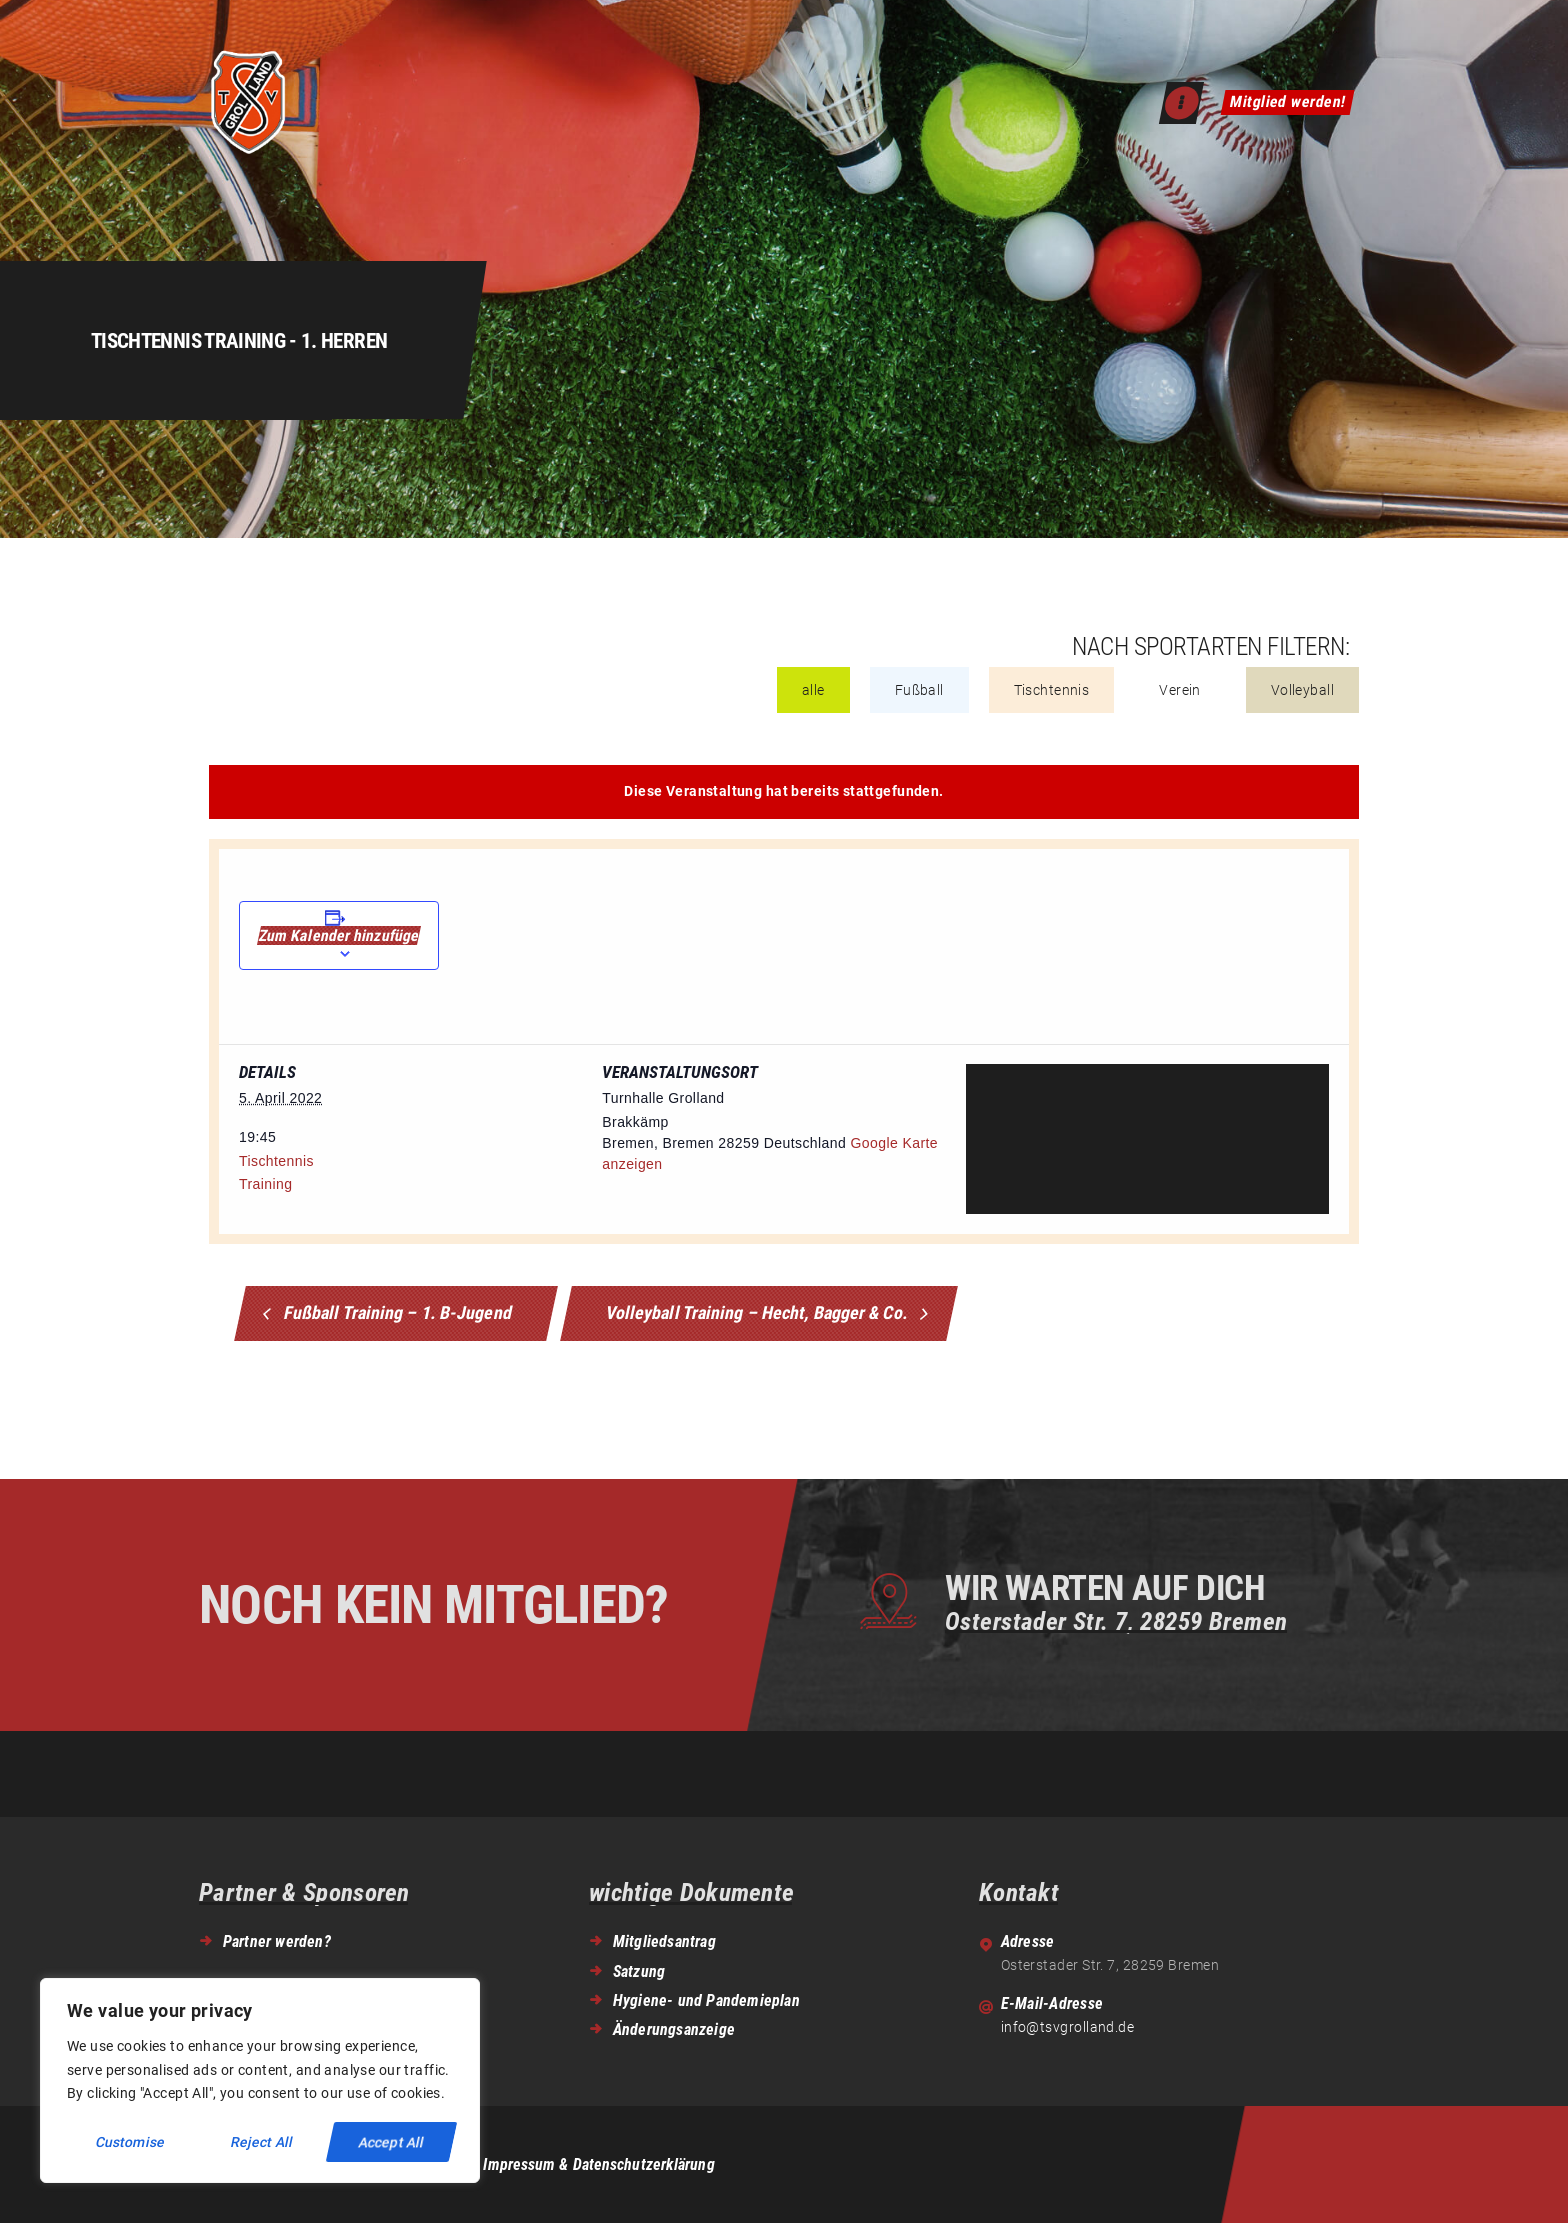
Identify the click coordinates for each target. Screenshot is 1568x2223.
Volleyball (1302, 690)
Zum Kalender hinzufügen (339, 935)
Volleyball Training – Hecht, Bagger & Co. (759, 1311)
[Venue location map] (1147, 1139)
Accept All (391, 2142)
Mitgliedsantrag (664, 1941)
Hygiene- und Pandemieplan (706, 2000)
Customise (130, 2142)
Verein (1180, 690)
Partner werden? (277, 1941)
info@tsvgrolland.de (1068, 2027)
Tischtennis (1052, 690)
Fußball (919, 690)
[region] (260, 2080)
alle (813, 690)
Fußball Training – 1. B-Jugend (396, 1311)
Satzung (639, 1971)
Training (265, 1184)
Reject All (261, 2142)
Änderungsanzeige (674, 2029)
